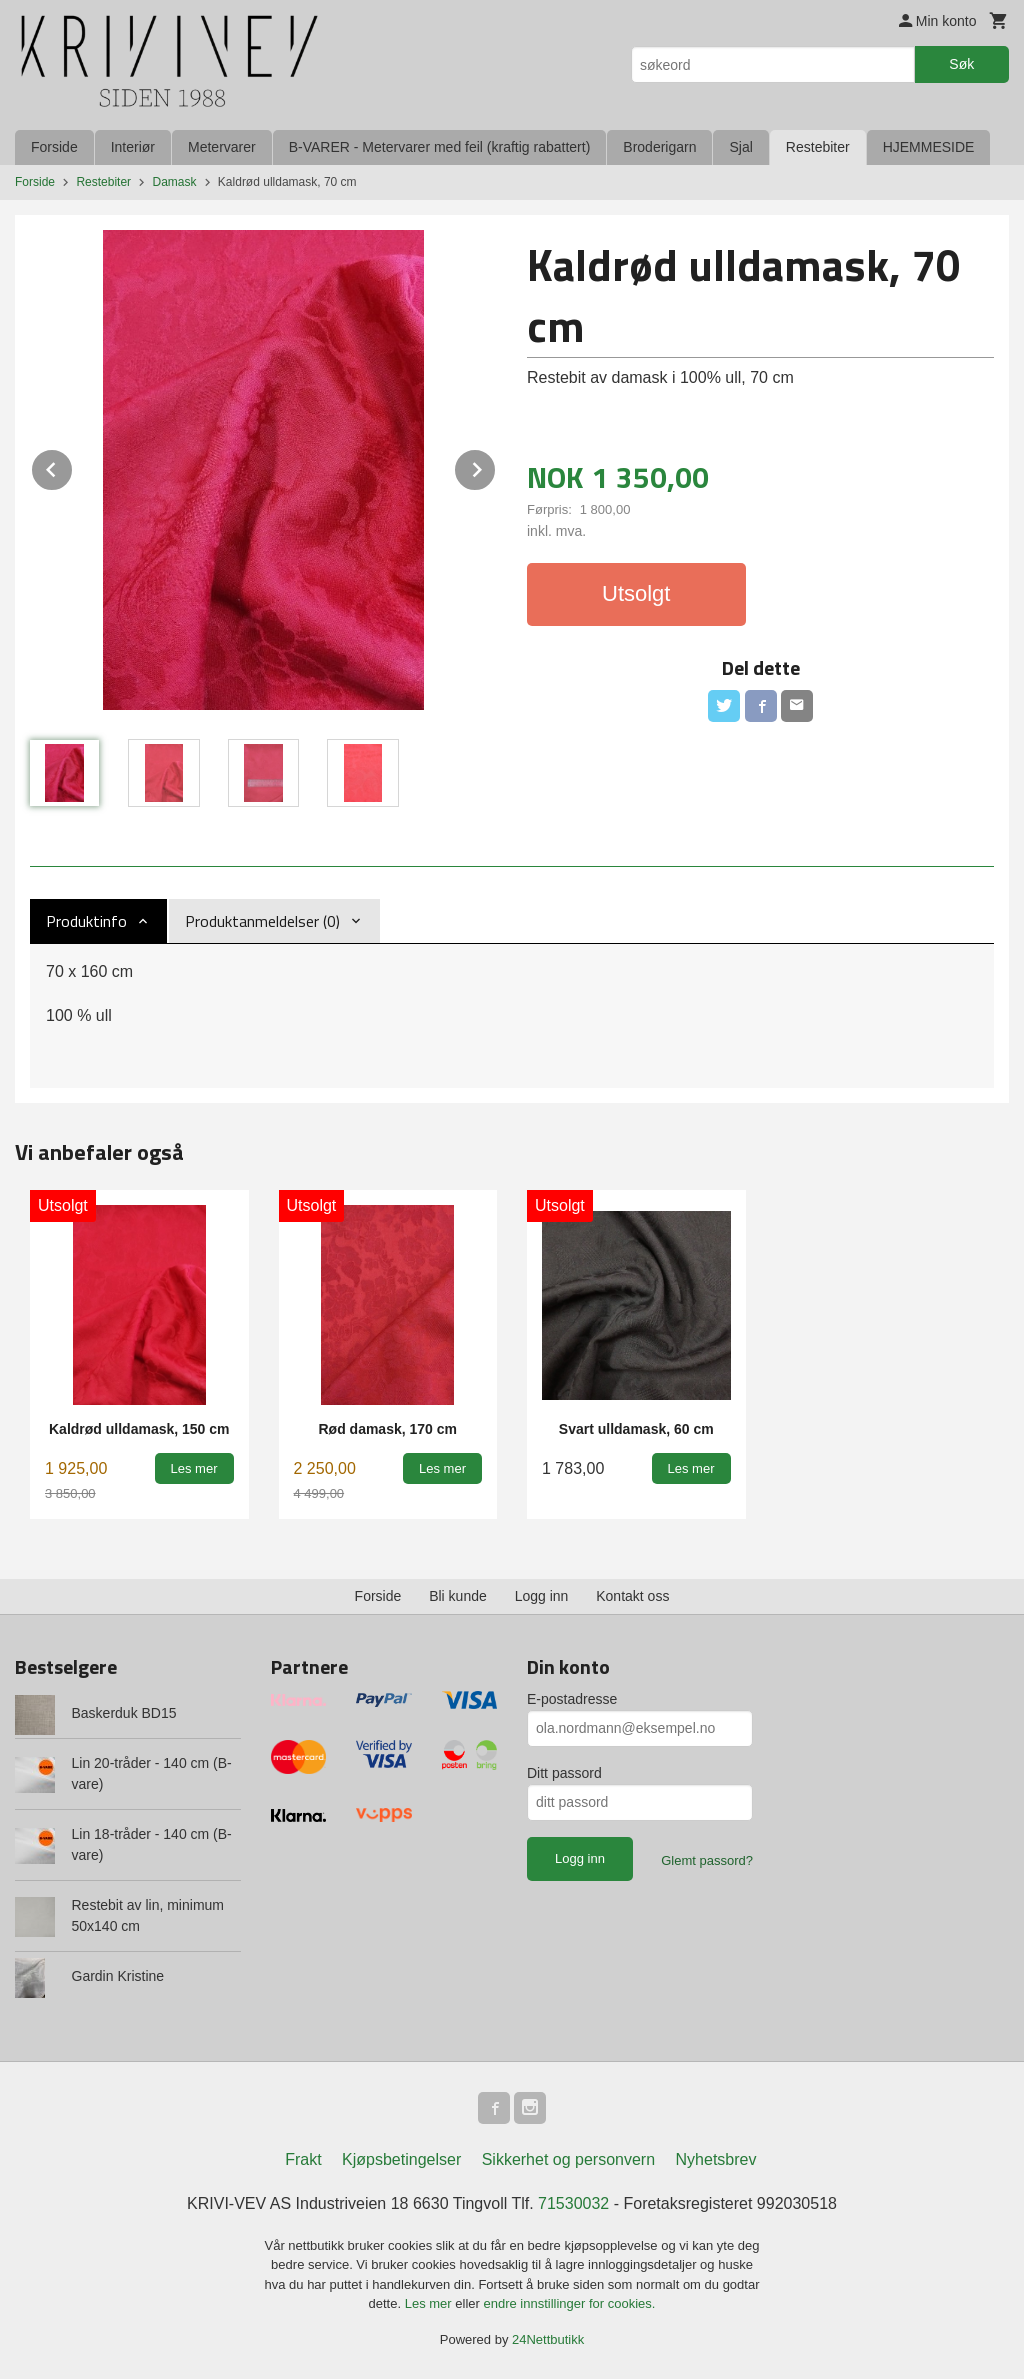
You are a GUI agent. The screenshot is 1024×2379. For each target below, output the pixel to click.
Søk (961, 64)
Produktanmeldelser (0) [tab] (262, 921)
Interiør (133, 147)
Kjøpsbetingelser (401, 2159)
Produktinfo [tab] (86, 921)
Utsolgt (636, 593)
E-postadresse (572, 1699)
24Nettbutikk (548, 2339)
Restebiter (818, 147)
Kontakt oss (632, 1596)
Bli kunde (458, 1596)
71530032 (573, 2203)
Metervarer (222, 147)
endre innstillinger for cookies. (569, 2303)
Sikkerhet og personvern (568, 2159)
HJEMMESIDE (929, 147)
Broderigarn (659, 147)
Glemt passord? (707, 1860)
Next (496, 466)
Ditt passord (564, 1773)
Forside (54, 147)
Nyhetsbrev (716, 2159)
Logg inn (542, 1596)
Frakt (303, 2159)
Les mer (430, 2303)
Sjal (740, 147)
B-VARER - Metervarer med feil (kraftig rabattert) (440, 147)
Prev (73, 466)
